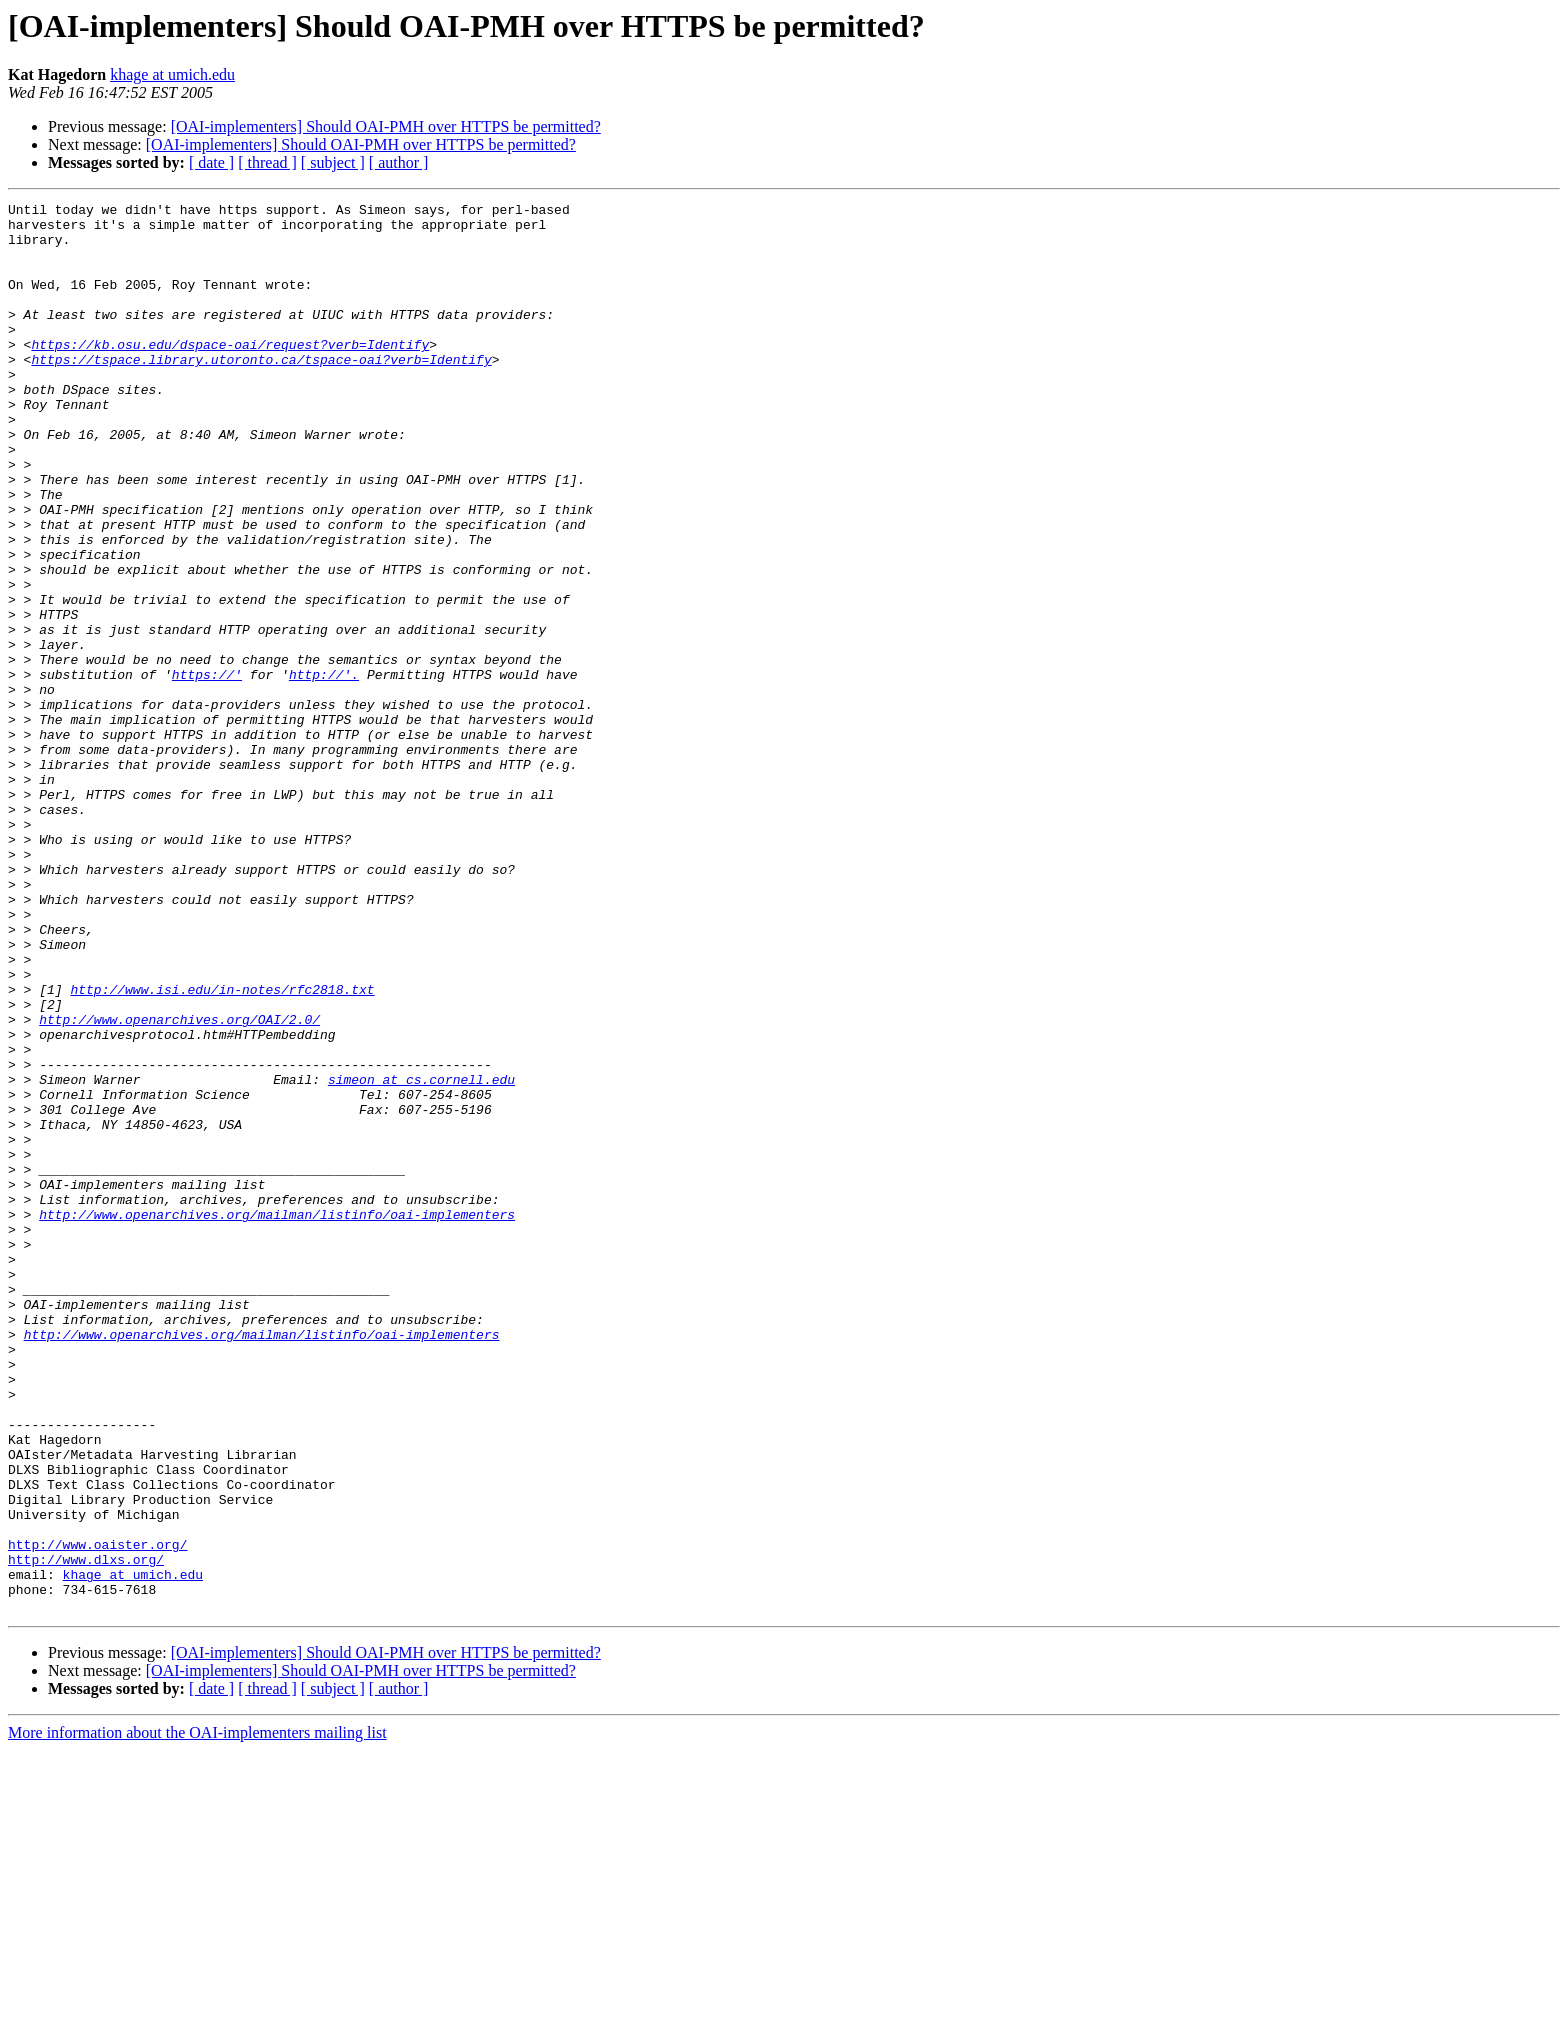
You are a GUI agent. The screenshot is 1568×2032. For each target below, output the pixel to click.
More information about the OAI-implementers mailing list (197, 2014)
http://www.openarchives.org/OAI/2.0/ (179, 1184)
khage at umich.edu (172, 74)
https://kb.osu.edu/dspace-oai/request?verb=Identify (230, 374)
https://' (207, 770)
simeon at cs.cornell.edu (421, 1256)
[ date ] (211, 162)
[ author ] (399, 162)
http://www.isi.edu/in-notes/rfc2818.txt (222, 1148)
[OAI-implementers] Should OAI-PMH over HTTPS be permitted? (386, 126)
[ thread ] (267, 162)
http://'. (324, 770)
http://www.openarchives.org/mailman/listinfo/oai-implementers (277, 1418)
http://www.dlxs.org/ (86, 1832)
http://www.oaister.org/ (97, 1814)
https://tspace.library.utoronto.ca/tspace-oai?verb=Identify (261, 392)
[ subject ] (333, 162)
